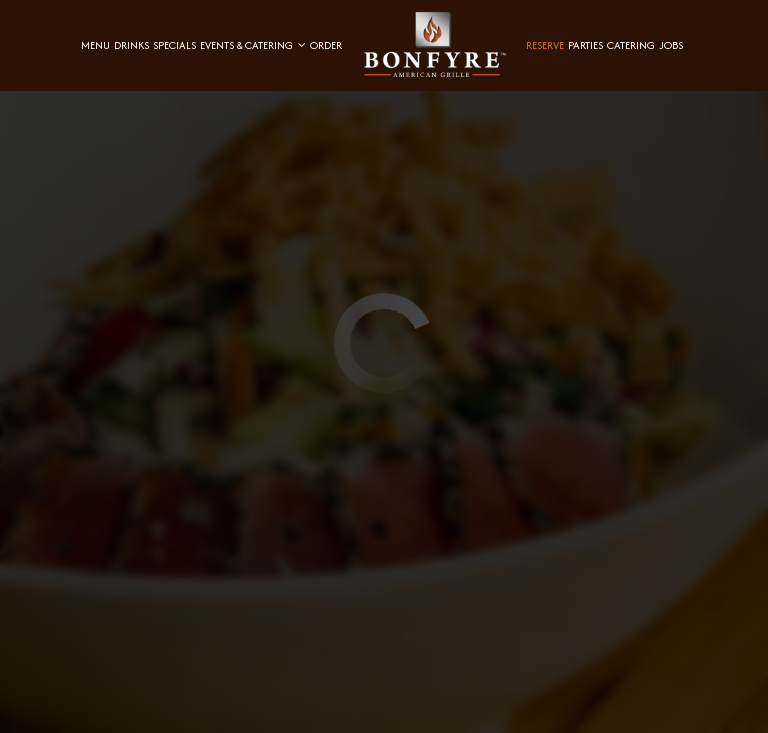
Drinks (131, 45)
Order (326, 45)
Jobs (671, 45)
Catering (631, 45)
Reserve (545, 45)
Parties (585, 45)
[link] (434, 45)
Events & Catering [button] (253, 45)
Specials (174, 45)
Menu (95, 45)
